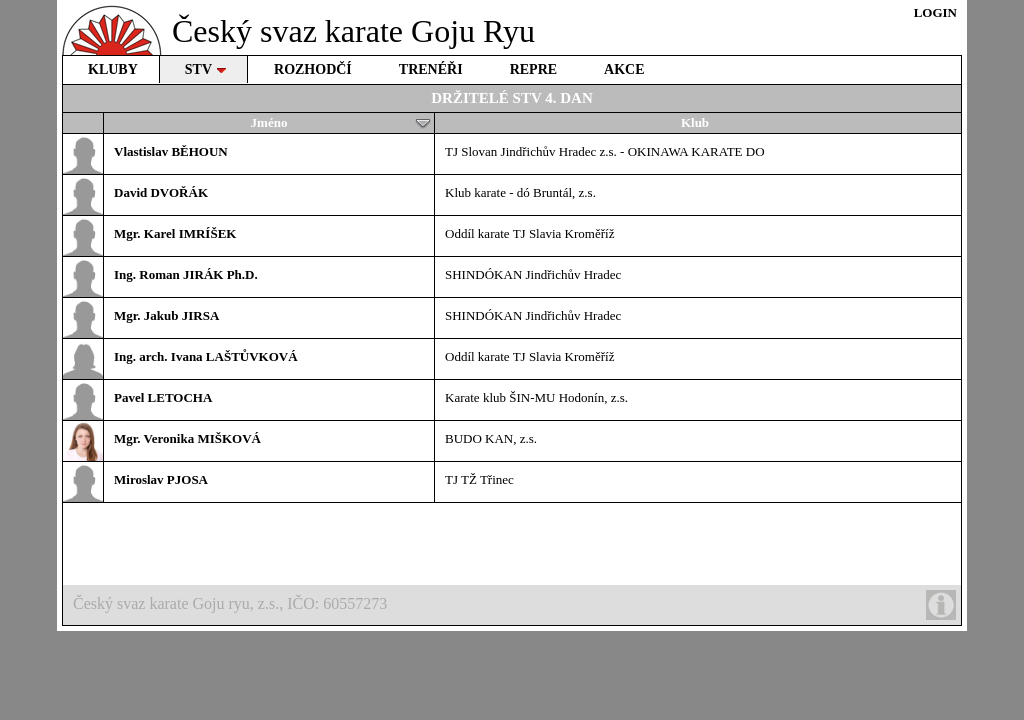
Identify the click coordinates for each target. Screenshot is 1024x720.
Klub (695, 122)
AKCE (624, 69)
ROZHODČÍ (313, 69)
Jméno (341, 123)
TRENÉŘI (431, 69)
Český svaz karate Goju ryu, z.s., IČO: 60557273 (514, 605)
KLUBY (113, 69)
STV (206, 69)
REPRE (533, 69)
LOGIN (935, 12)
